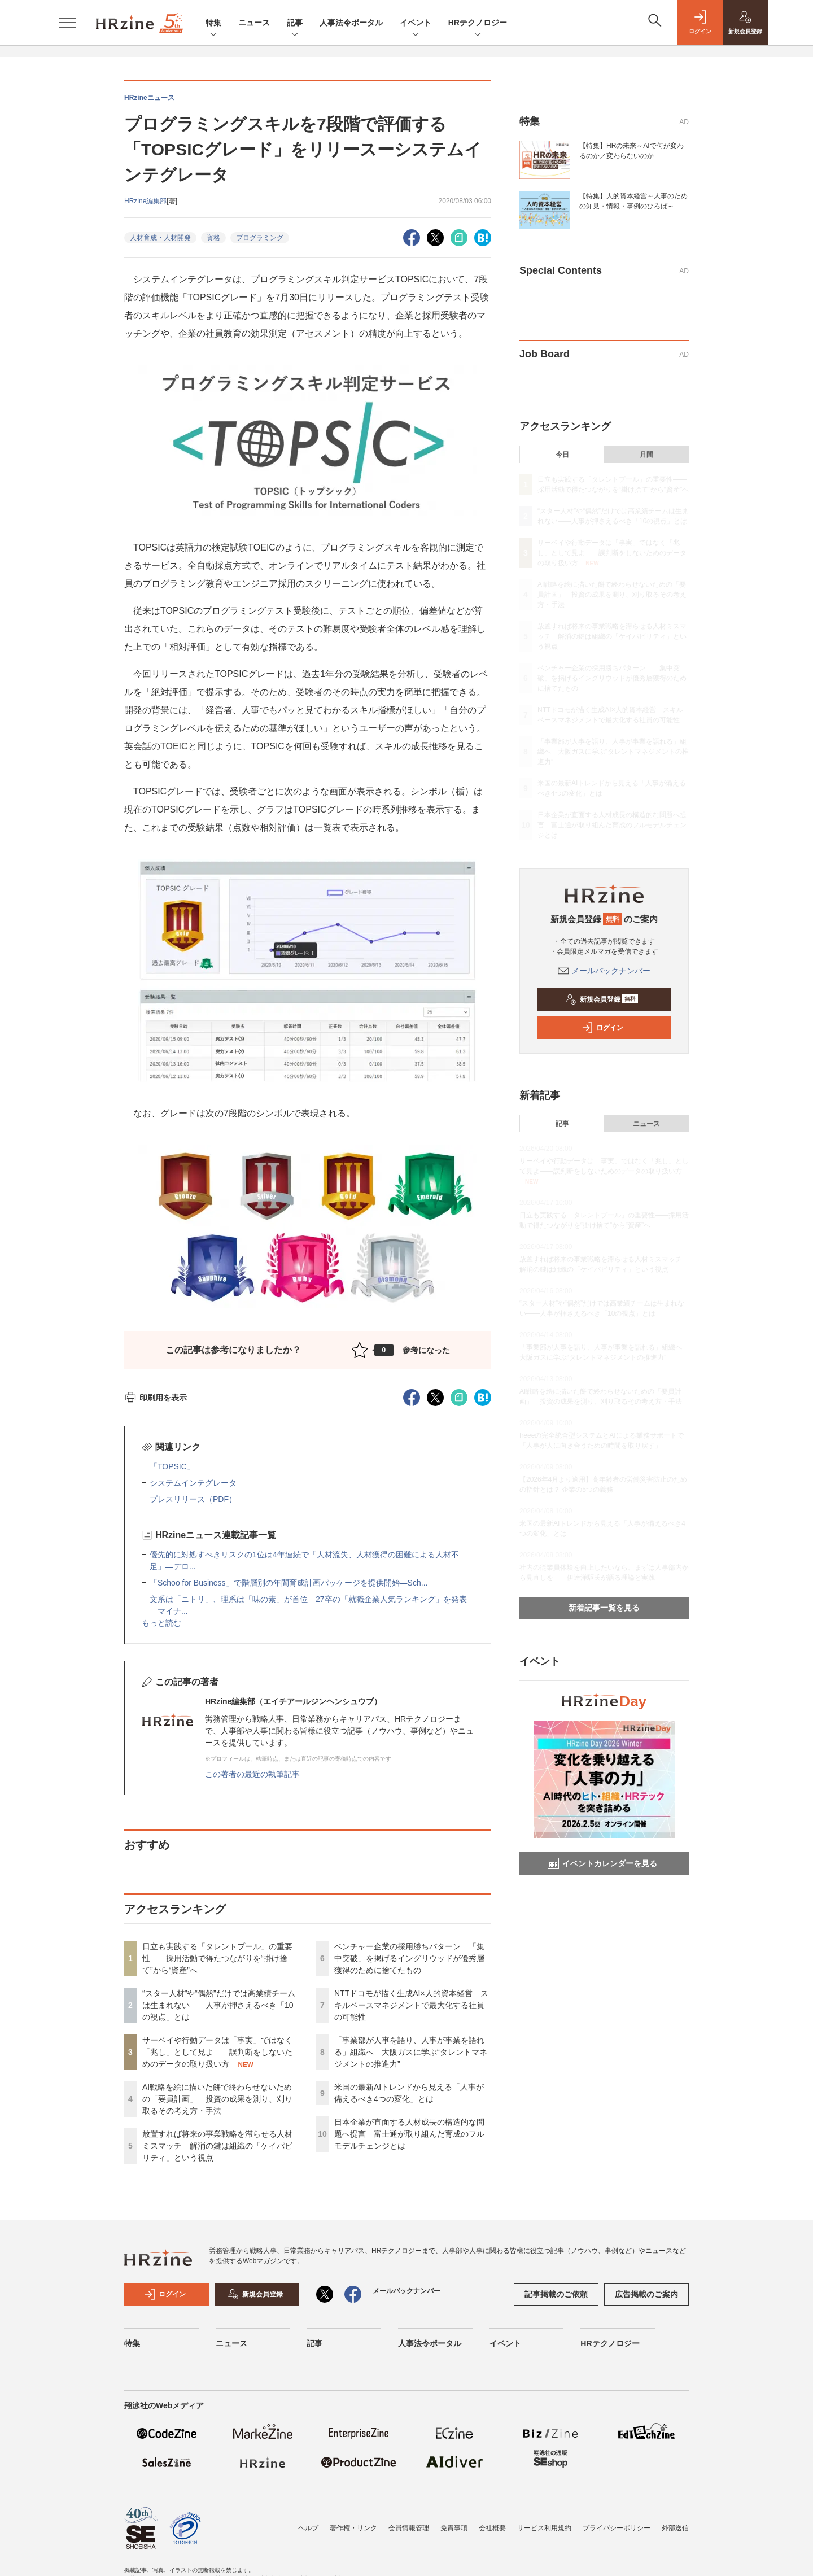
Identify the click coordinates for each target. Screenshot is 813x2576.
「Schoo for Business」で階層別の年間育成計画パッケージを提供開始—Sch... (288, 1582)
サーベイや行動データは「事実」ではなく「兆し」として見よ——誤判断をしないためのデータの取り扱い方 (217, 2052)
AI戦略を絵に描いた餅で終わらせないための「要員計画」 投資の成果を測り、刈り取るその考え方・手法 (217, 2098)
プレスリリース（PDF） (193, 1499)
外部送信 (675, 2528)
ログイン (602, 1027)
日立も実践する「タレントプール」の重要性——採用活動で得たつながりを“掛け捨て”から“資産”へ (217, 1958)
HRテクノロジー (477, 23)
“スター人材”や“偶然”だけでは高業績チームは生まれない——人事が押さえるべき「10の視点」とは (218, 2005)
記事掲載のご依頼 (556, 2294)
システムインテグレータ (193, 1482)
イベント (415, 23)
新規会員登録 (601, 999)
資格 (213, 238)
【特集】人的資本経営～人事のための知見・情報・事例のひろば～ (633, 201)
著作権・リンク (353, 2528)
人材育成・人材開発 (160, 238)
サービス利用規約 (544, 2528)
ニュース (254, 22)
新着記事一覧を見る (604, 1607)
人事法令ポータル (351, 22)
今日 (562, 455)
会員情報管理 (408, 2528)
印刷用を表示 (155, 1397)
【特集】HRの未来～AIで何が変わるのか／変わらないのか (631, 151)
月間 (646, 455)
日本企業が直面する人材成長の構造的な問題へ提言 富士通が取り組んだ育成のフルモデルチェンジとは (409, 2133)
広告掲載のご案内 (646, 2294)
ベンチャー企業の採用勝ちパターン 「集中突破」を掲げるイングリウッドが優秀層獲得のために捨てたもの (409, 1958)
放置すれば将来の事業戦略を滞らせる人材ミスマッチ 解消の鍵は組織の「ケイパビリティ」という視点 (217, 2145)
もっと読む (161, 1622)
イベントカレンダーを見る (602, 1863)
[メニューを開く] (67, 22)
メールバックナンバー (604, 970)
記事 (295, 23)
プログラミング (259, 238)
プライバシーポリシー (616, 2528)
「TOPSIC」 (172, 1466)
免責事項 (453, 2528)
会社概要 (492, 2528)
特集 (213, 23)
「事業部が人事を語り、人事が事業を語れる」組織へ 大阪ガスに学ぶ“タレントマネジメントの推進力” (410, 2052)
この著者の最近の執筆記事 (252, 1774)
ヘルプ (308, 2528)
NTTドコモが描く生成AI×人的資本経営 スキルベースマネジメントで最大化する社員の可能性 (411, 2005)
